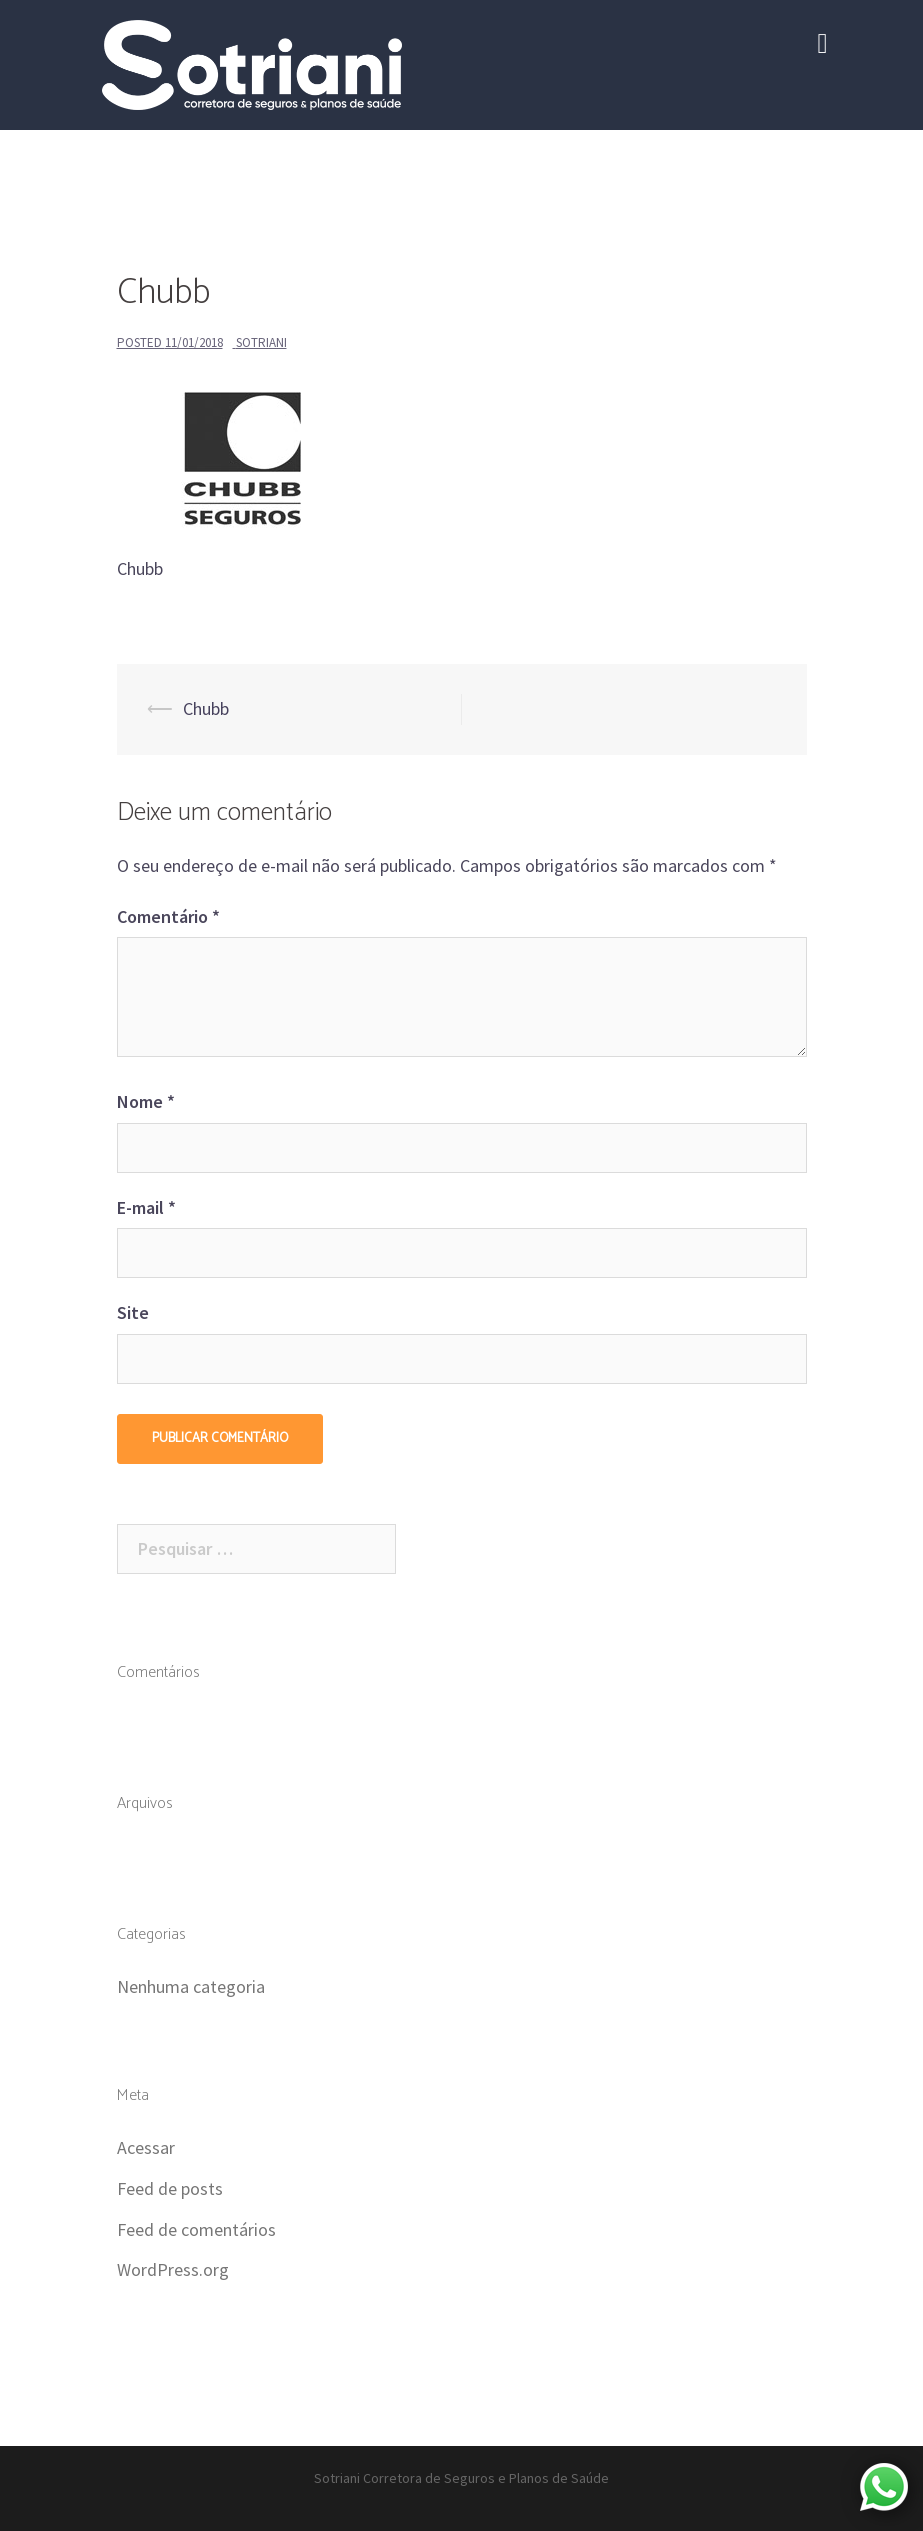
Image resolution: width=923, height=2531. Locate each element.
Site (133, 1312)
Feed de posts (170, 2188)
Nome (146, 1101)
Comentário (168, 916)
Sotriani (261, 342)
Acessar (146, 2147)
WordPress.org (173, 2269)
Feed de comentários (196, 2229)
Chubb (206, 708)
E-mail (146, 1207)
